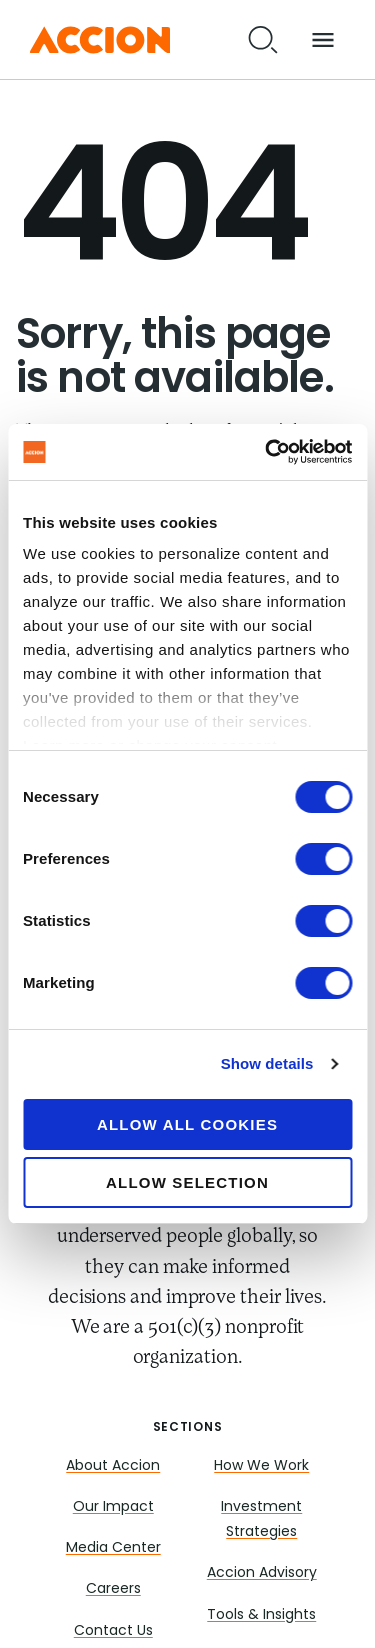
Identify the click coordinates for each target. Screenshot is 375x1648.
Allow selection (187, 1182)
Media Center (113, 1548)
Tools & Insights (261, 1615)
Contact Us (113, 1631)
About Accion (113, 1466)
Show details (267, 1063)
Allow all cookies (187, 1124)
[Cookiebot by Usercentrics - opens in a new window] (267, 452)
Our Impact (113, 1507)
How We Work (261, 1466)
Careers (113, 1589)
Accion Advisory (262, 1573)
